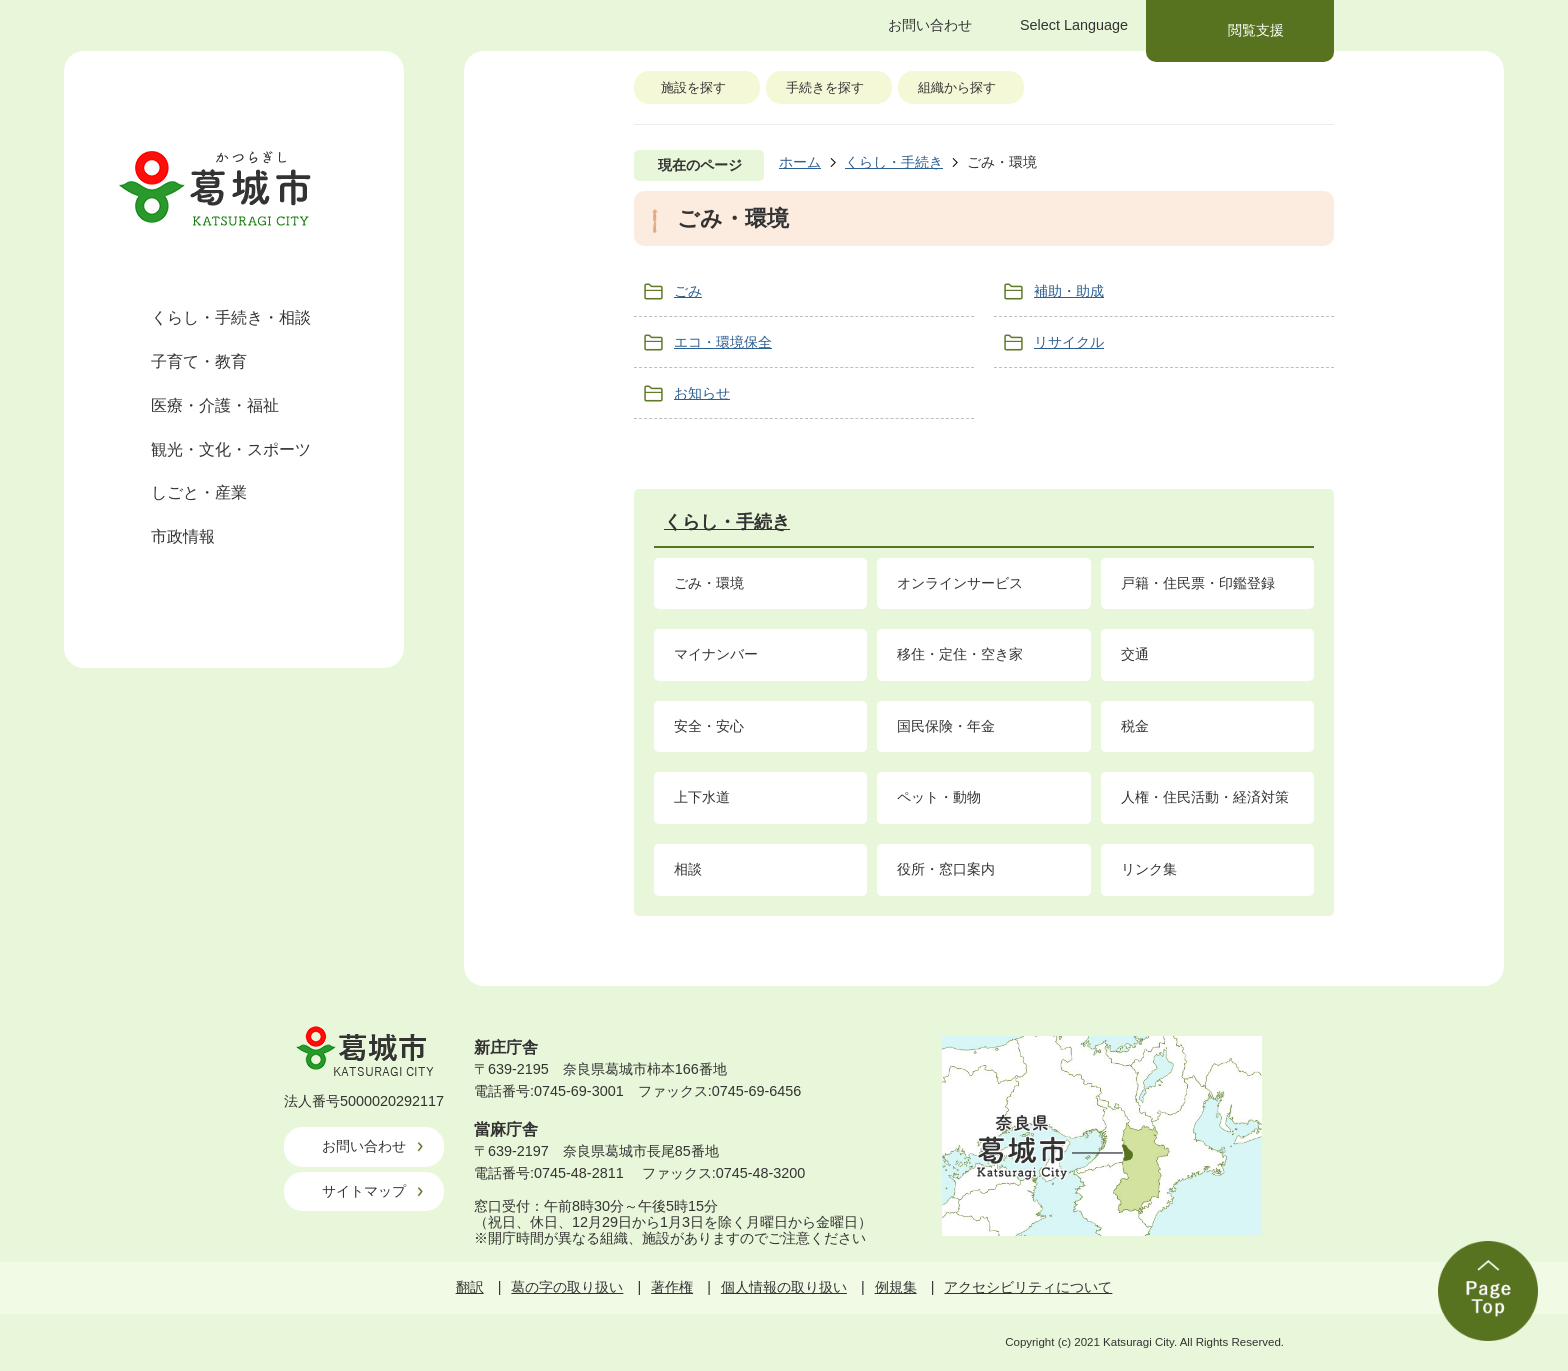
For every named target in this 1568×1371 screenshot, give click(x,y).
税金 (1135, 726)
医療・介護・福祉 (215, 405)
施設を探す (693, 87)
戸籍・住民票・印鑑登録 (1198, 583)
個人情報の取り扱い (784, 1287)
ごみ (688, 291)
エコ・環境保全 (723, 342)
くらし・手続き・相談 (231, 317)
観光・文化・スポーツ (231, 449)
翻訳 (470, 1287)
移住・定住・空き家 (960, 654)
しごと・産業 (199, 492)
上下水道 (702, 797)
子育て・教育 (199, 361)
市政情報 (183, 536)
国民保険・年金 (946, 726)
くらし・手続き (894, 162)
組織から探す (957, 87)
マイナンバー (716, 654)
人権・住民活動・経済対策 (1205, 797)
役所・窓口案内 (946, 869)
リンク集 (1149, 869)
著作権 (672, 1287)
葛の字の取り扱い (567, 1287)
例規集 (896, 1287)
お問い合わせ (364, 1146)
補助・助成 (1069, 291)
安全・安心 (709, 726)
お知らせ (702, 393)
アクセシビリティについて (1028, 1287)
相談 (688, 869)
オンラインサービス (960, 583)
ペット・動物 (939, 797)
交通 (1135, 654)
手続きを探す (825, 87)
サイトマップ (364, 1191)
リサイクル (1069, 342)
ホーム (800, 162)
